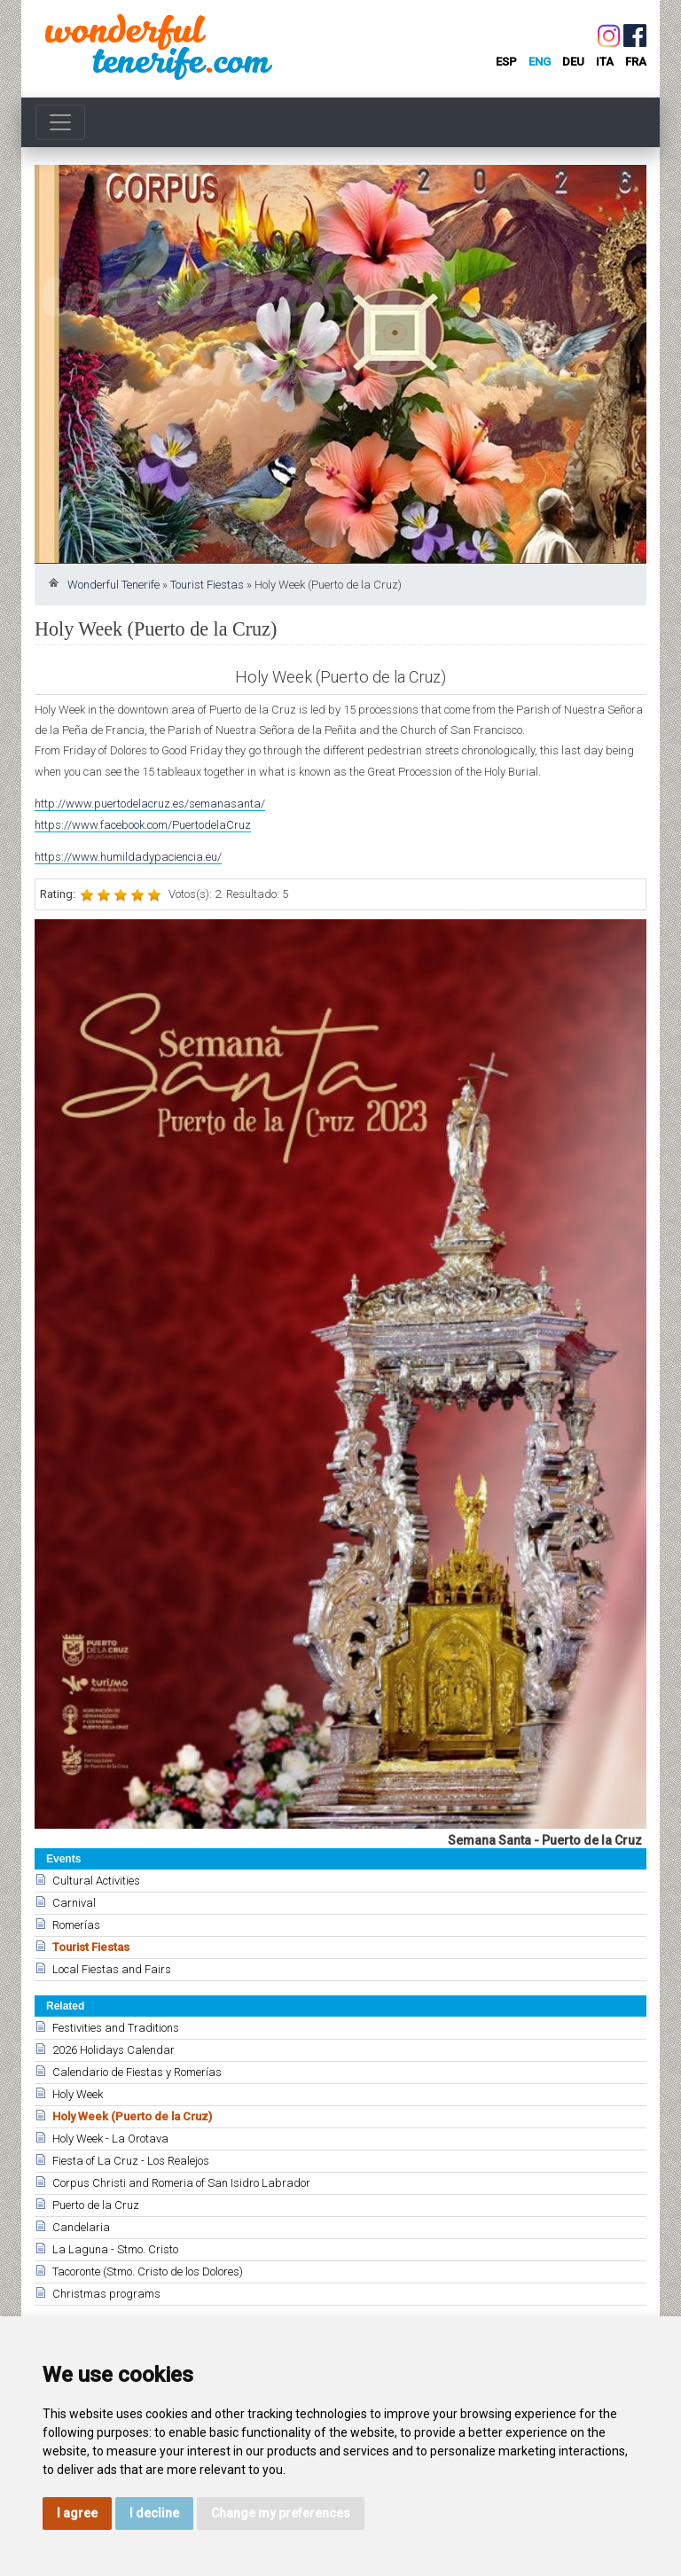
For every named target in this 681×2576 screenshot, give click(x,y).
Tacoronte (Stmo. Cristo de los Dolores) (147, 2271)
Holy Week (77, 2094)
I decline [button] (154, 2513)
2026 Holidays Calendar (113, 2050)
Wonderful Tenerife (113, 584)
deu (573, 61)
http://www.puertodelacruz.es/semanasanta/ (150, 803)
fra (635, 61)
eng (539, 61)
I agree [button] (77, 2513)
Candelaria (81, 2227)
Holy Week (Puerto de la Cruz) (132, 2116)
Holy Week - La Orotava (110, 2138)
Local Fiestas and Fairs (111, 1969)
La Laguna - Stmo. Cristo (115, 2249)
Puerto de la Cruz (95, 2205)
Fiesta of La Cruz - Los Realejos (130, 2160)
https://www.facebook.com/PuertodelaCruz (143, 824)
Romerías (76, 1925)
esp (506, 61)
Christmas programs (106, 2293)
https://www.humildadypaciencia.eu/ (128, 856)
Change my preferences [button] (280, 2513)
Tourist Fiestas (207, 584)
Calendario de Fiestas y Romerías (137, 2072)
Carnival (74, 1902)
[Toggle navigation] (60, 122)
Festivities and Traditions (115, 2027)
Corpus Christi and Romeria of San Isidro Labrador (181, 2183)
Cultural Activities (96, 1880)
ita (605, 61)
